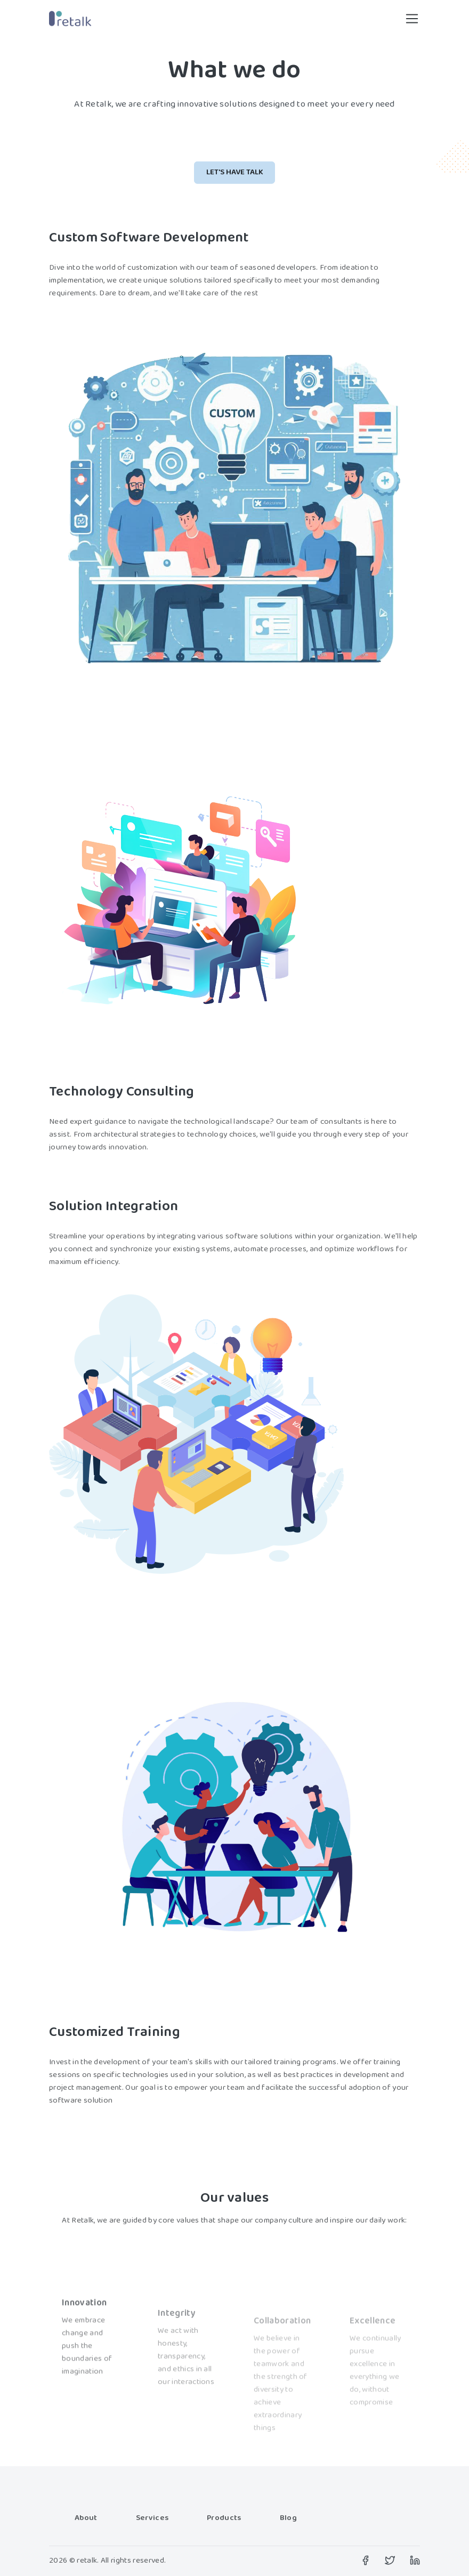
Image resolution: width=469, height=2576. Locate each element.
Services (152, 2518)
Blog (288, 2518)
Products (224, 2518)
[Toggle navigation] (412, 18)
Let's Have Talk (234, 172)
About (86, 2518)
